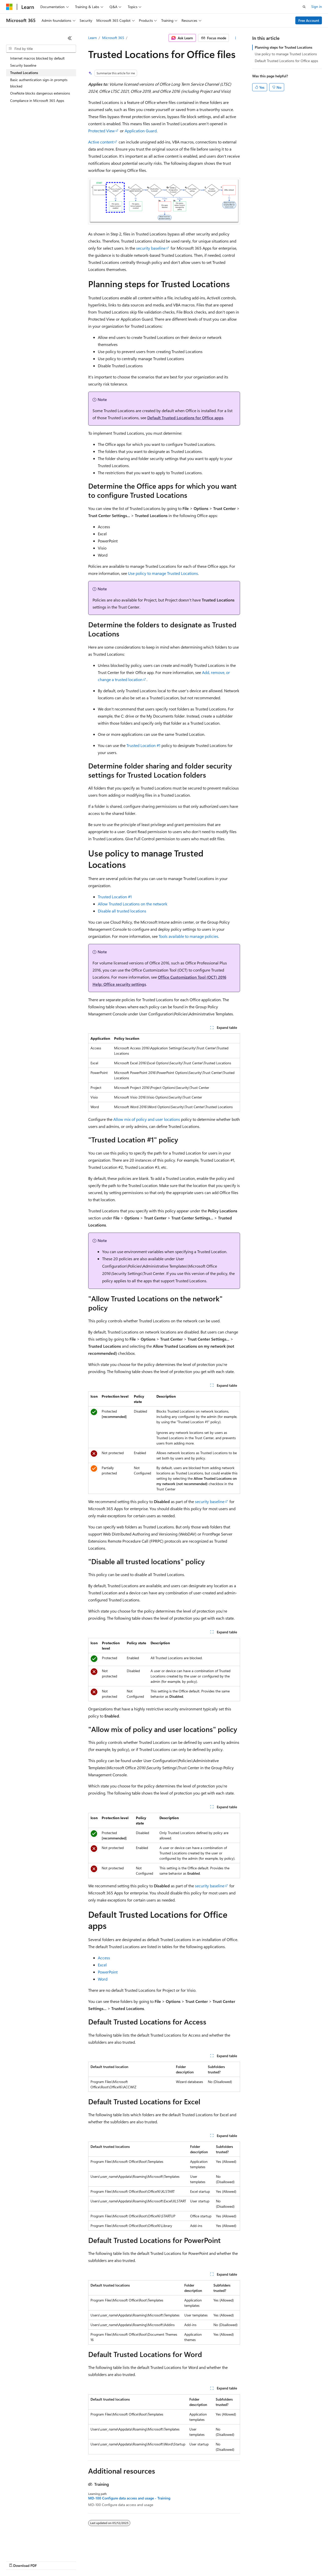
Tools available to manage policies (188, 936)
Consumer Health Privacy (145, 2560)
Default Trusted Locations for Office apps (185, 417)
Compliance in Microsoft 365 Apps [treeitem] (37, 100)
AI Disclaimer (16, 2560)
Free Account (308, 20)
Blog (69, 2560)
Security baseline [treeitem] (23, 65)
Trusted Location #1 (143, 745)
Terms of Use (185, 2560)
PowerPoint (108, 1972)
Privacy (110, 2560)
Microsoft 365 (113, 37)
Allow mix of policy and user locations (146, 1119)
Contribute (90, 2560)
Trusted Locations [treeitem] (24, 72)
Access (104, 1957)
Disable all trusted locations (122, 911)
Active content (101, 141)
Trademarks (210, 2560)
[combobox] (41, 49)
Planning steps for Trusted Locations (283, 47)
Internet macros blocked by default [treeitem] (37, 58)
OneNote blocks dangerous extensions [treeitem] (40, 93)
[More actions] (235, 38)
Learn (92, 37)
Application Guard (141, 130)
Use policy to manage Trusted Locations (163, 573)
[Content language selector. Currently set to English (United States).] (29, 2549)
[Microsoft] (9, 7)
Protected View (101, 130)
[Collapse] (69, 38)
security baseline (151, 248)
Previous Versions (46, 2560)
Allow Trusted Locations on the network (132, 903)
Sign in (316, 6)
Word (102, 1979)
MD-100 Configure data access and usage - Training (129, 2498)
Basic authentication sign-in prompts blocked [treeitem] (38, 82)
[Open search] (304, 6)
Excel (102, 1964)
